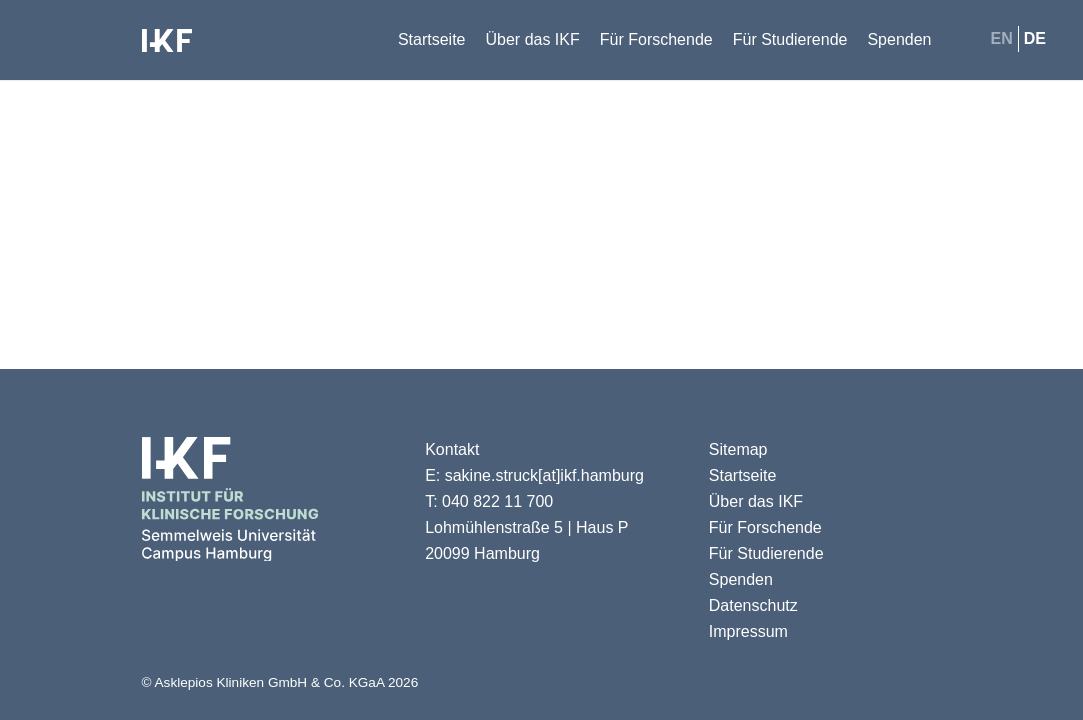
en (1002, 38)
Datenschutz (753, 605)
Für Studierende (766, 553)
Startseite (743, 475)
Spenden (741, 579)
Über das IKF (756, 501)
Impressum (748, 631)
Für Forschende (765, 527)
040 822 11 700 (497, 501)
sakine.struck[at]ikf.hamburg (544, 475)
